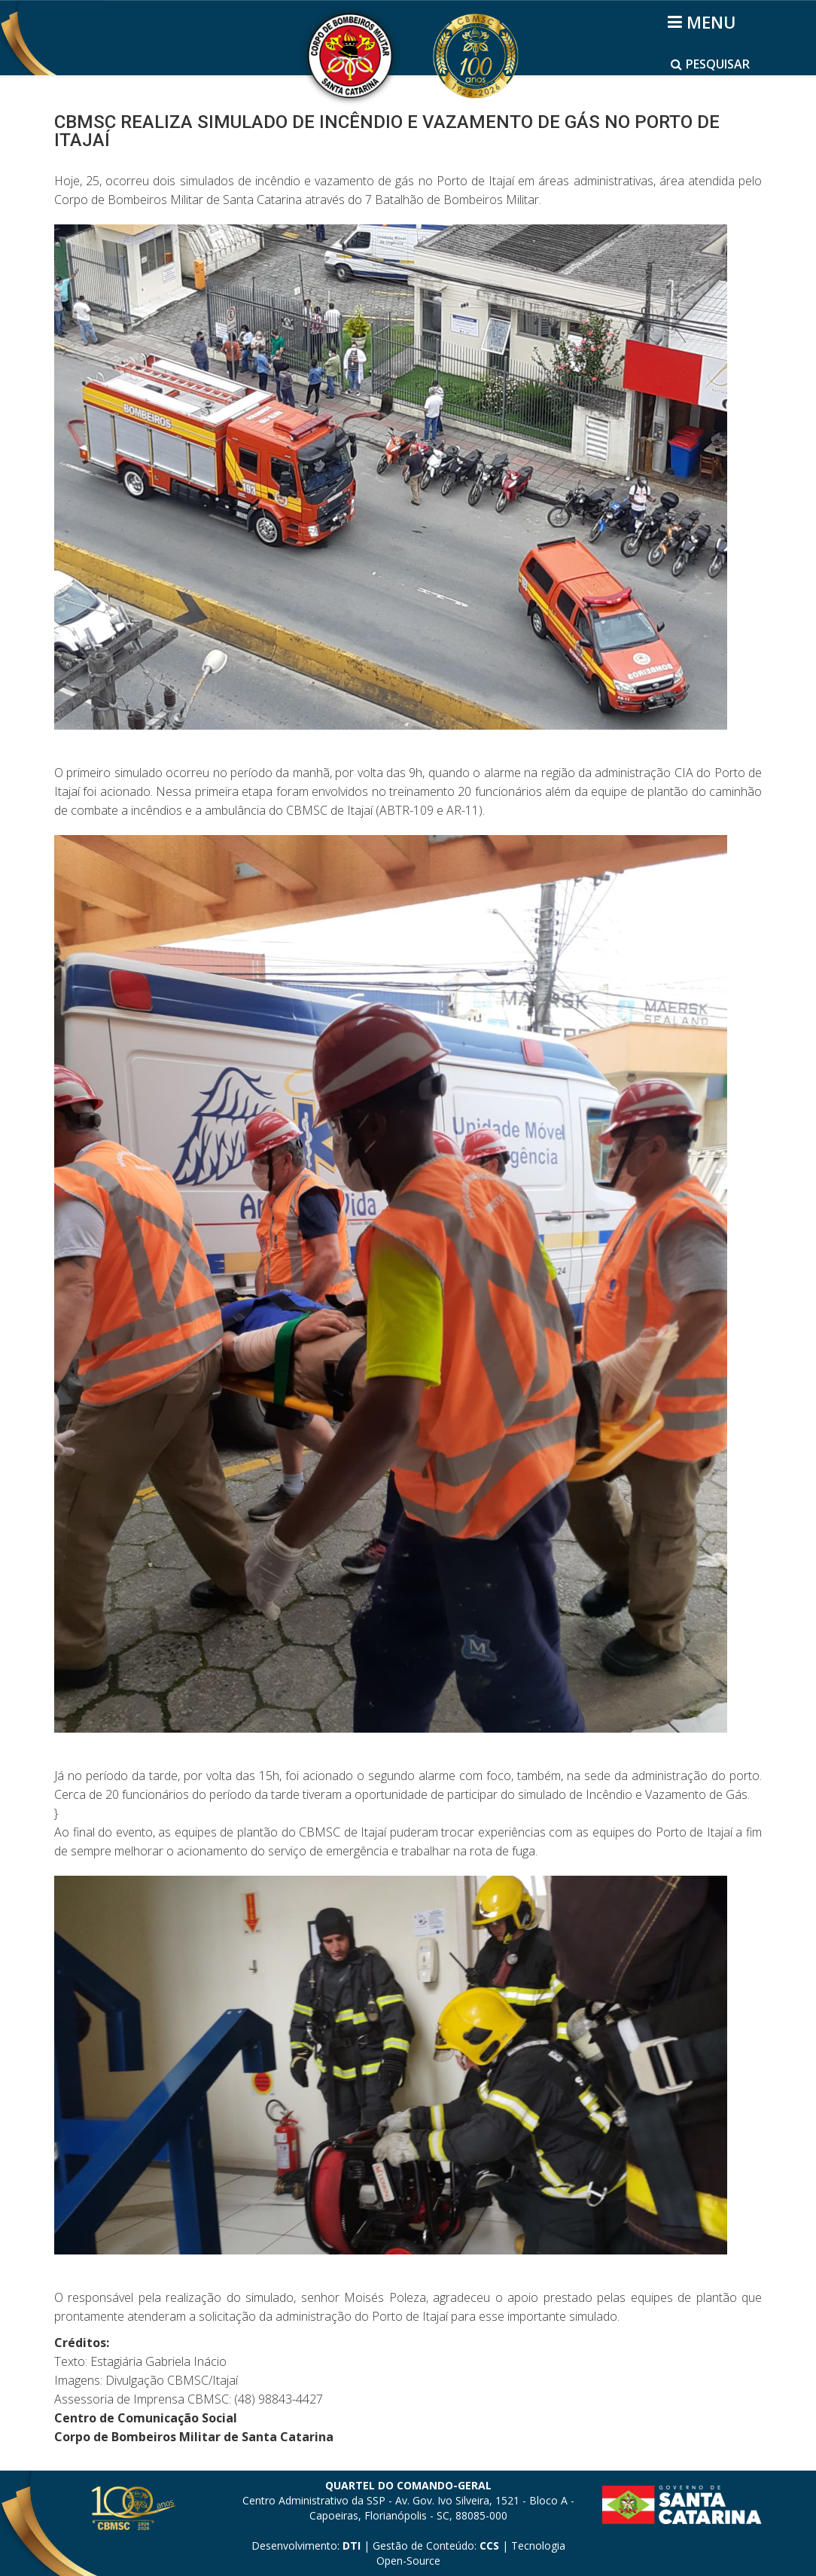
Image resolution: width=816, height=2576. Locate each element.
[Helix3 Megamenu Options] (704, 22)
